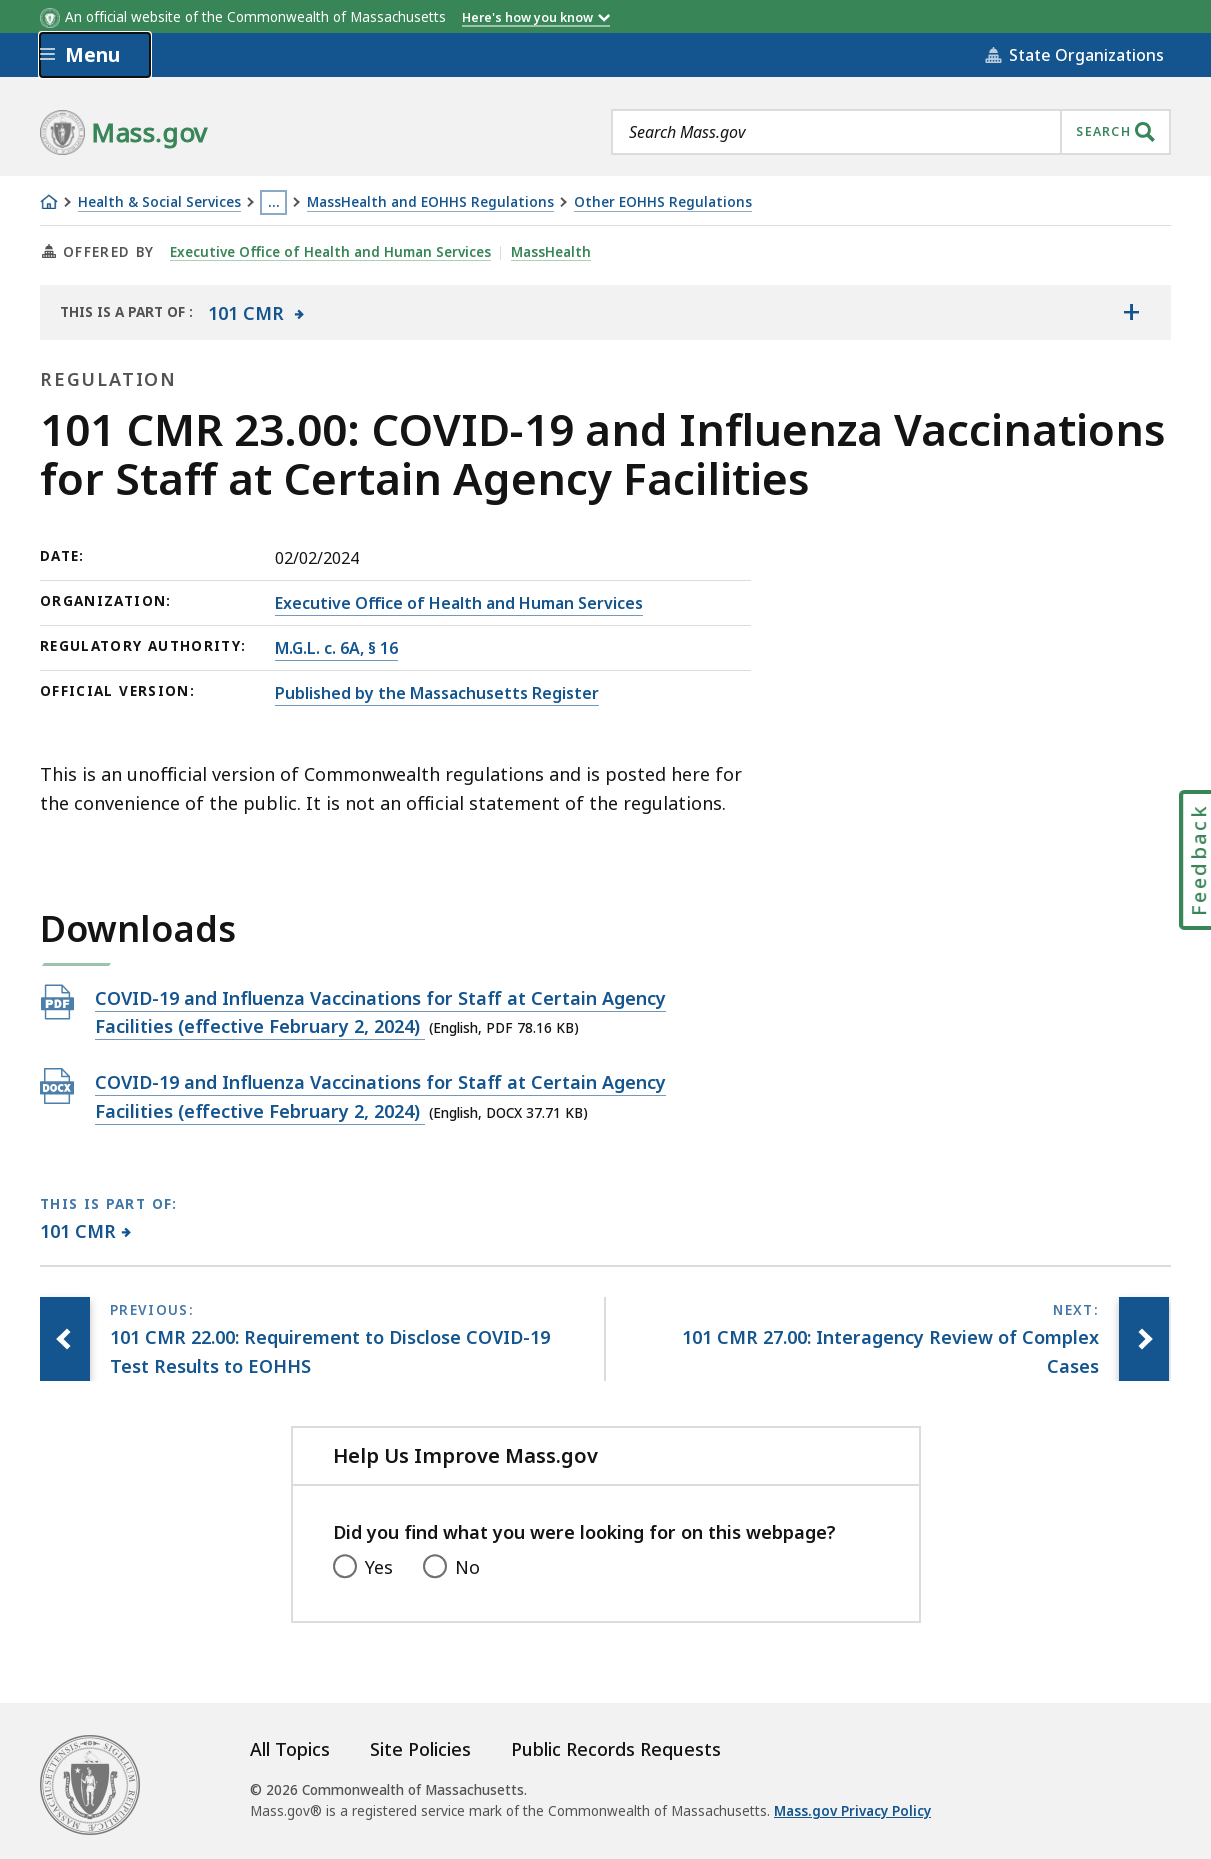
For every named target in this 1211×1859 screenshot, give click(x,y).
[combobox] (891, 132)
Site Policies (420, 1749)
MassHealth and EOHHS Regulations (430, 202)
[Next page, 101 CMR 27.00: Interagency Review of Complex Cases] (1144, 1339)
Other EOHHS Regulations (663, 202)
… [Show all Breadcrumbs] (274, 202)
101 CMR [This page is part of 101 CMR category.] (78, 1231)
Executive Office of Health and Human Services (330, 252)
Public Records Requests (616, 1749)
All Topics (290, 1749)
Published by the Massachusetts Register (437, 693)
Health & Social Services (159, 202)
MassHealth (551, 252)
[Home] (49, 202)
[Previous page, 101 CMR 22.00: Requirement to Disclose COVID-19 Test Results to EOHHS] (65, 1339)
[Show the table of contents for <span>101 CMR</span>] (1131, 312)
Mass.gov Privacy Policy (852, 1811)
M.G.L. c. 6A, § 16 (336, 648)
